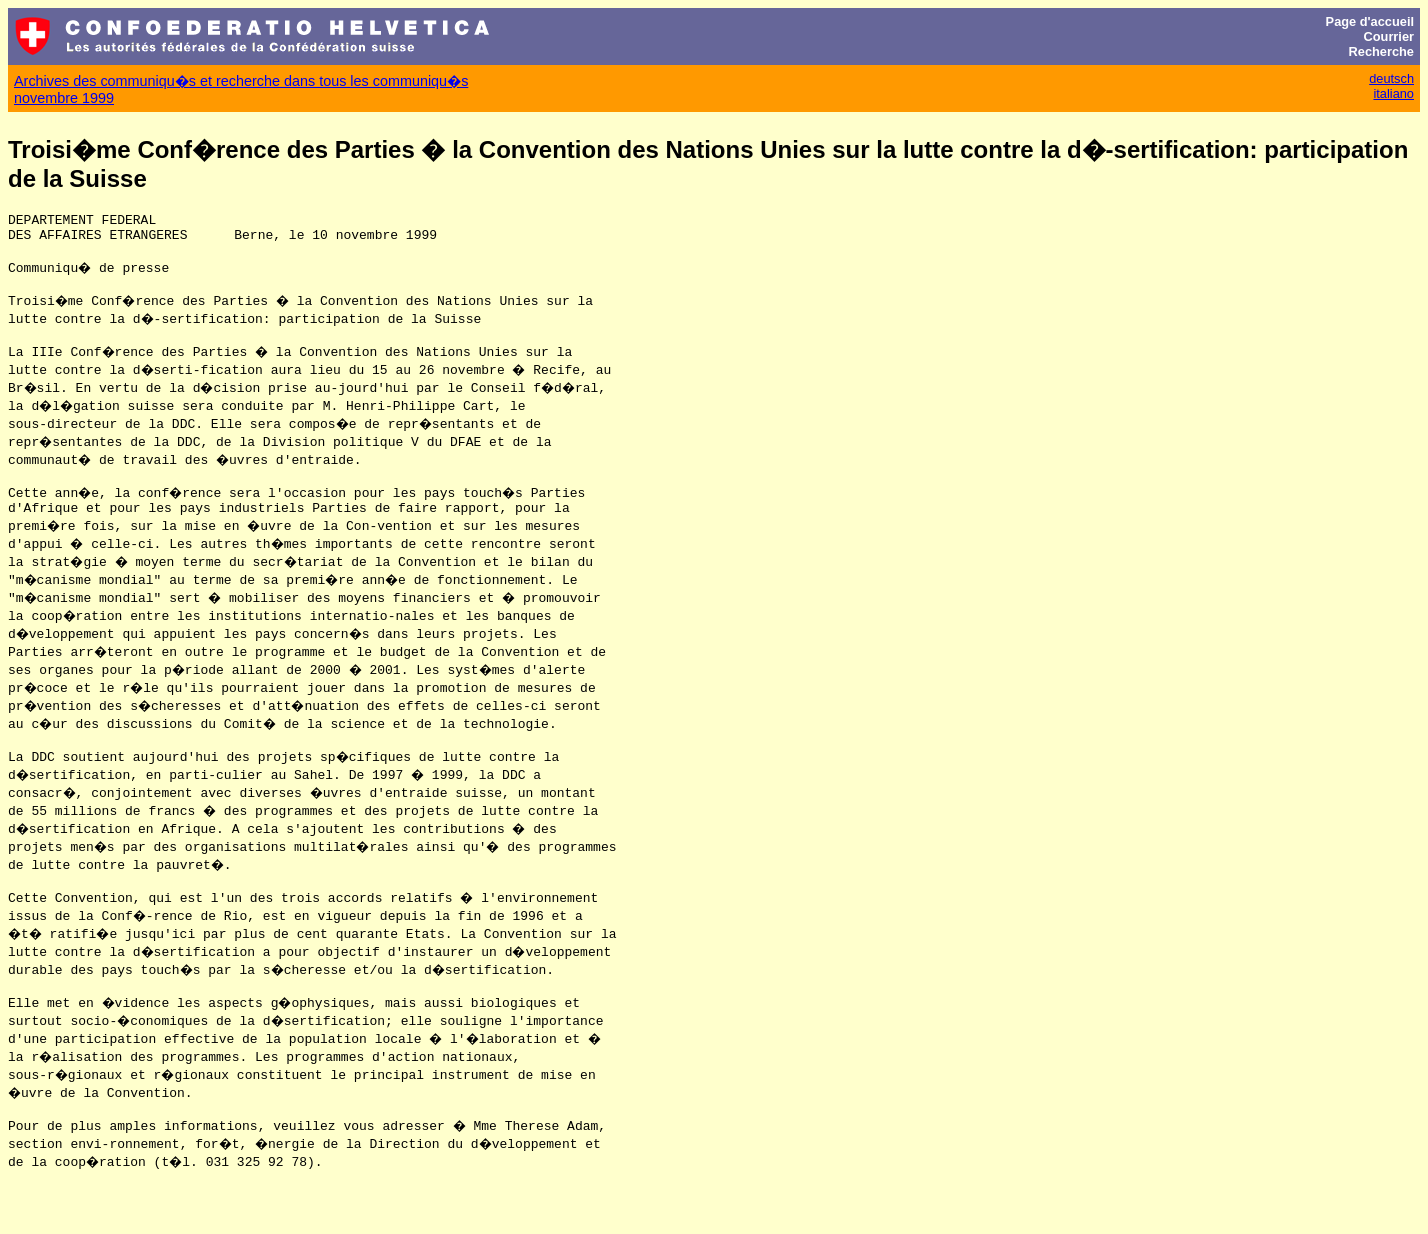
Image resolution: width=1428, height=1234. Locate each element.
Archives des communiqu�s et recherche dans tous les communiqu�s (241, 81)
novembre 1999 (64, 98)
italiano (1393, 93)
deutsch (1391, 78)
